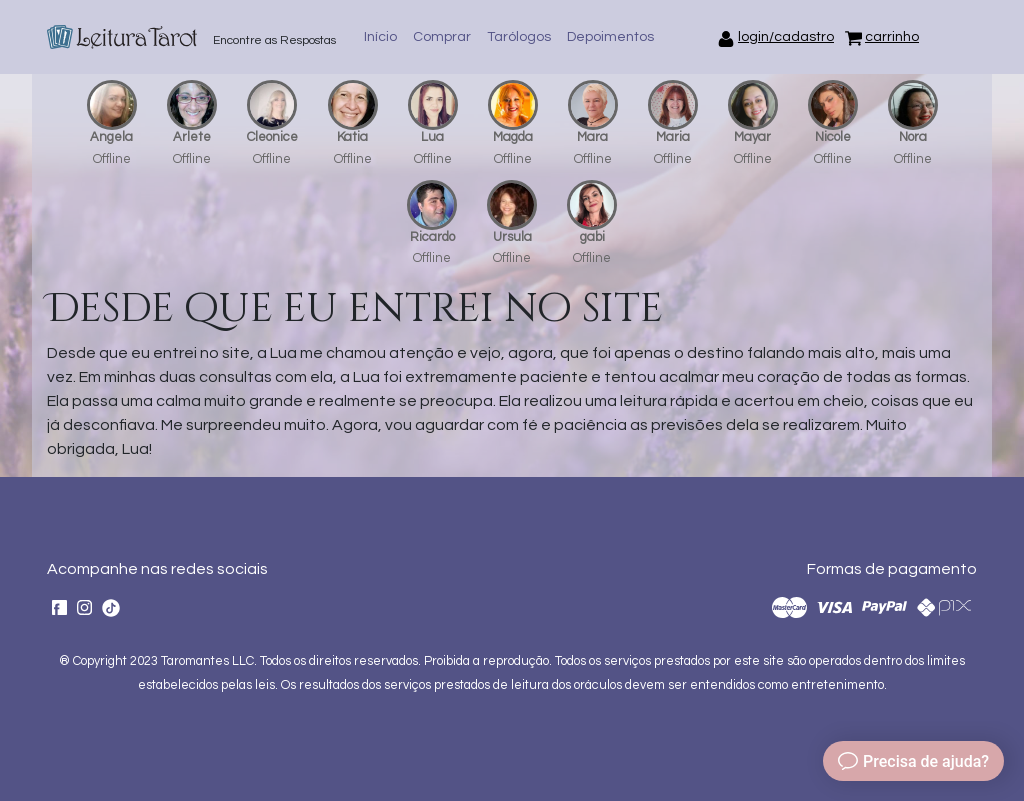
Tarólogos (519, 37)
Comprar (442, 37)
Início (380, 37)
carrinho (892, 37)
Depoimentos (610, 37)
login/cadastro (786, 37)
